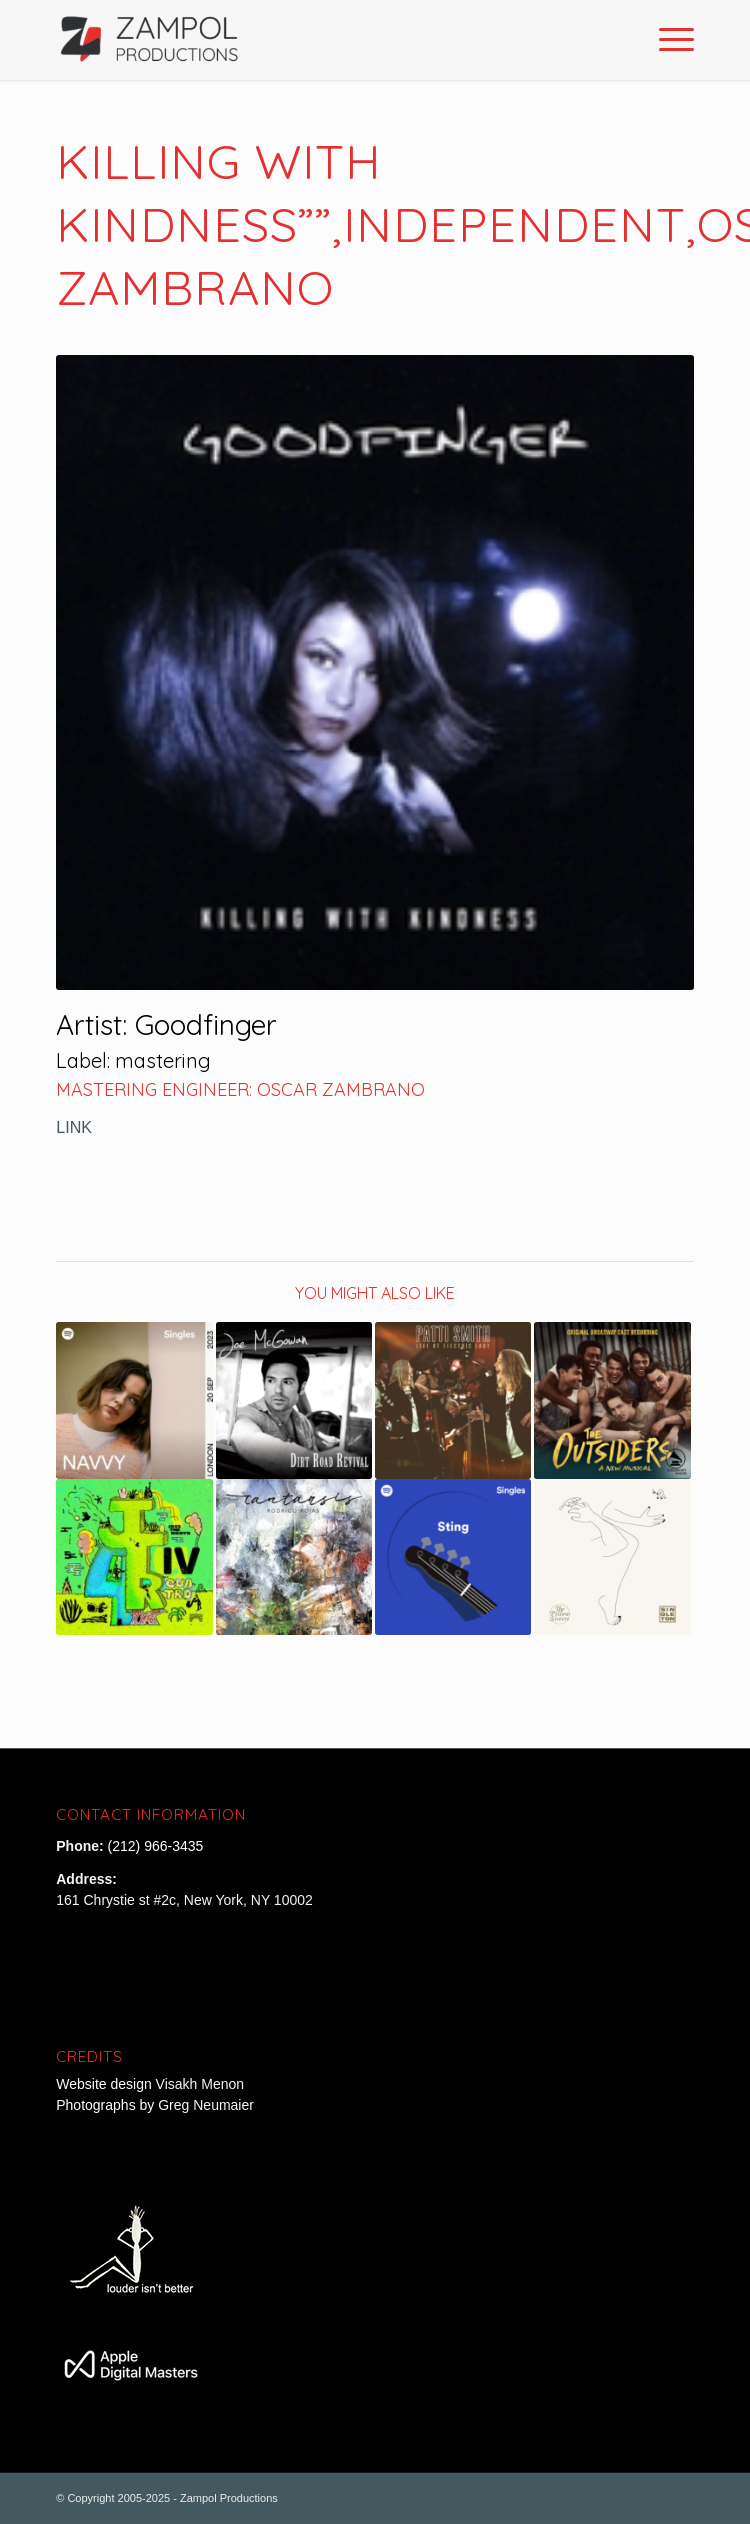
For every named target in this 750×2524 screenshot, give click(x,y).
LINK (74, 1127)
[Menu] (666, 40)
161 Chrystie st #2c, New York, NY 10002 (184, 1900)
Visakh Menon (202, 2084)
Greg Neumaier (206, 2105)
